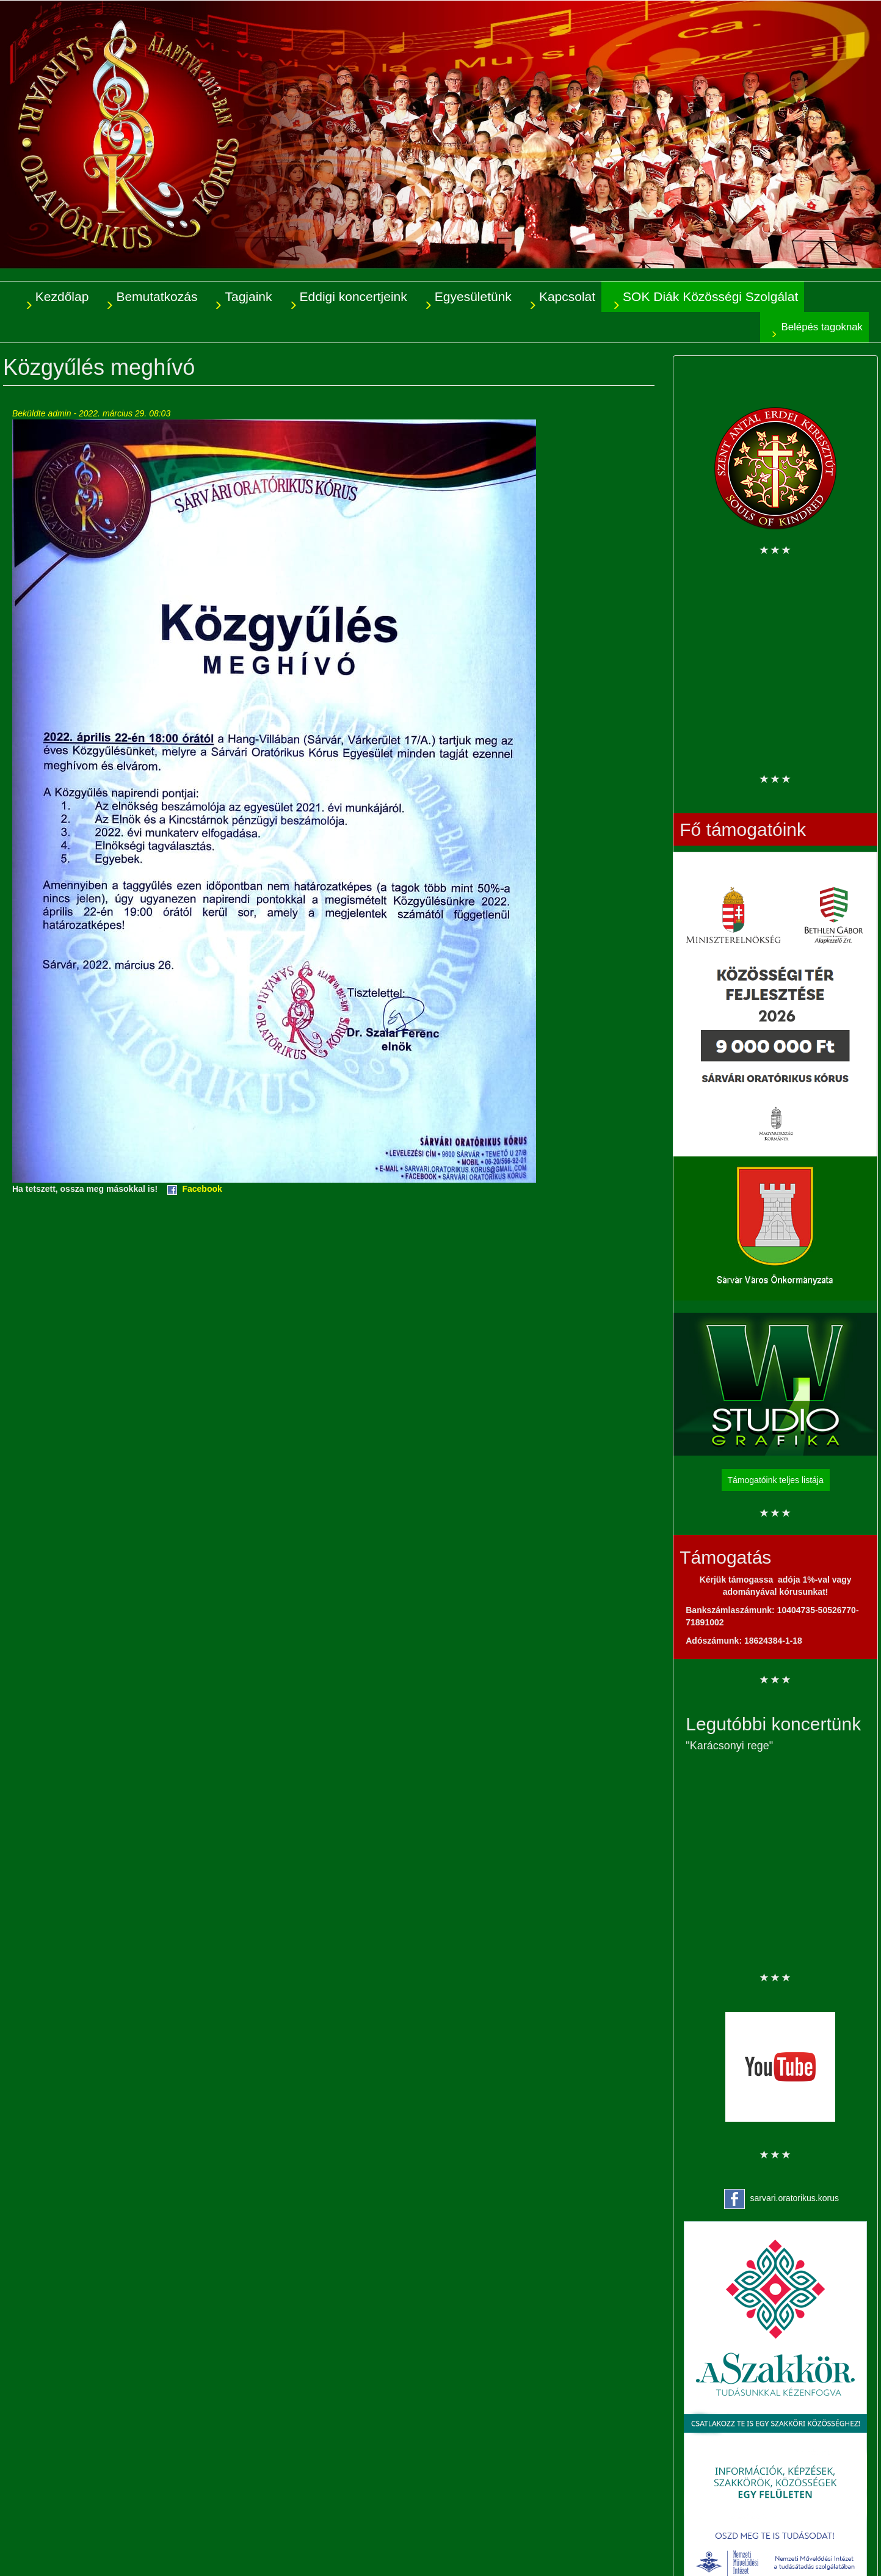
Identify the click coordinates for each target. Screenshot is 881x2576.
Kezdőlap (62, 296)
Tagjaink (248, 296)
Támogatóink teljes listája (776, 1480)
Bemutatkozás (156, 296)
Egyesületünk (473, 296)
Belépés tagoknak (822, 327)
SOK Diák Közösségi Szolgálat (710, 296)
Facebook (202, 1189)
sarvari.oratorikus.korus (794, 2198)
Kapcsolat (567, 296)
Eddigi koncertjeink (353, 296)
